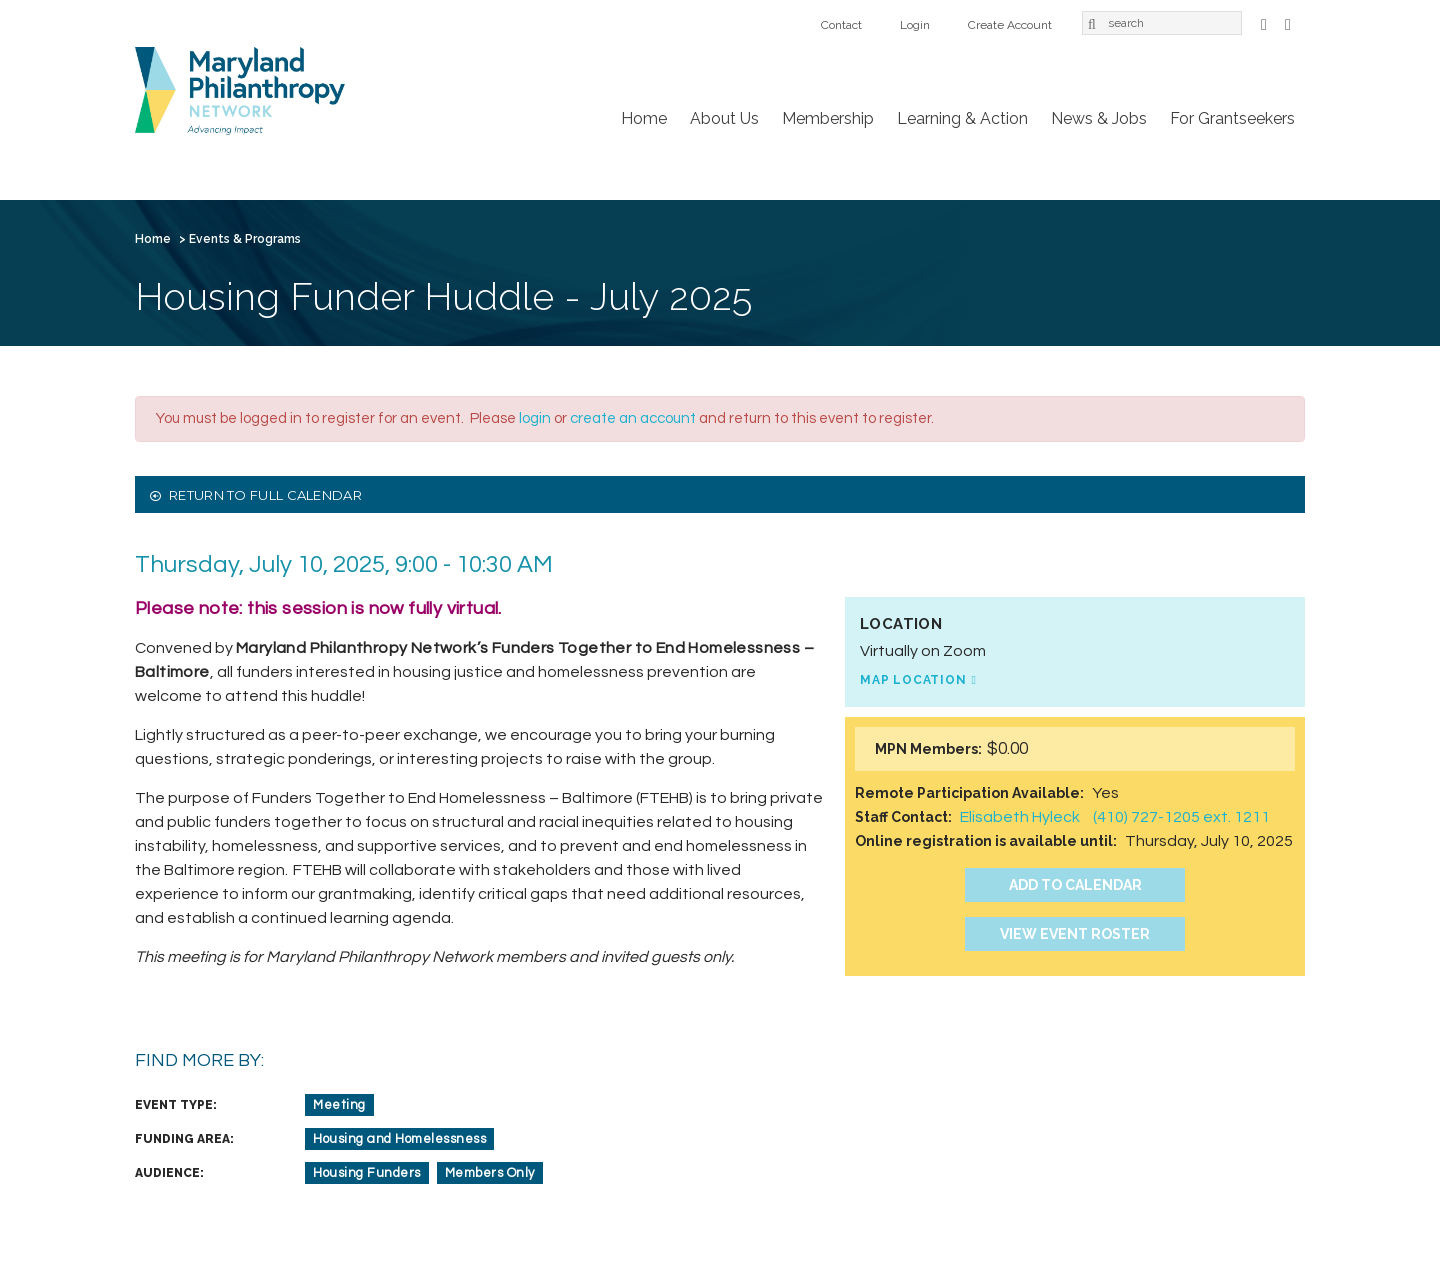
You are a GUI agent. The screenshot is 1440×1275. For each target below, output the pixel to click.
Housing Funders (367, 1173)
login (535, 418)
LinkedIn (1288, 22)
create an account (633, 418)
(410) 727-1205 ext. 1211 (1181, 817)
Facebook (1264, 22)
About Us (724, 118)
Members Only (490, 1173)
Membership (828, 118)
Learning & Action (962, 118)
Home (644, 118)
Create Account (1010, 25)
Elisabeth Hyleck (1020, 817)
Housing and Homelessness (399, 1139)
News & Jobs (1099, 118)
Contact (841, 25)
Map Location (913, 680)
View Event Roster (1075, 934)
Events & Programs (245, 239)
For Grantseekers (1232, 118)
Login (915, 25)
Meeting (339, 1105)
